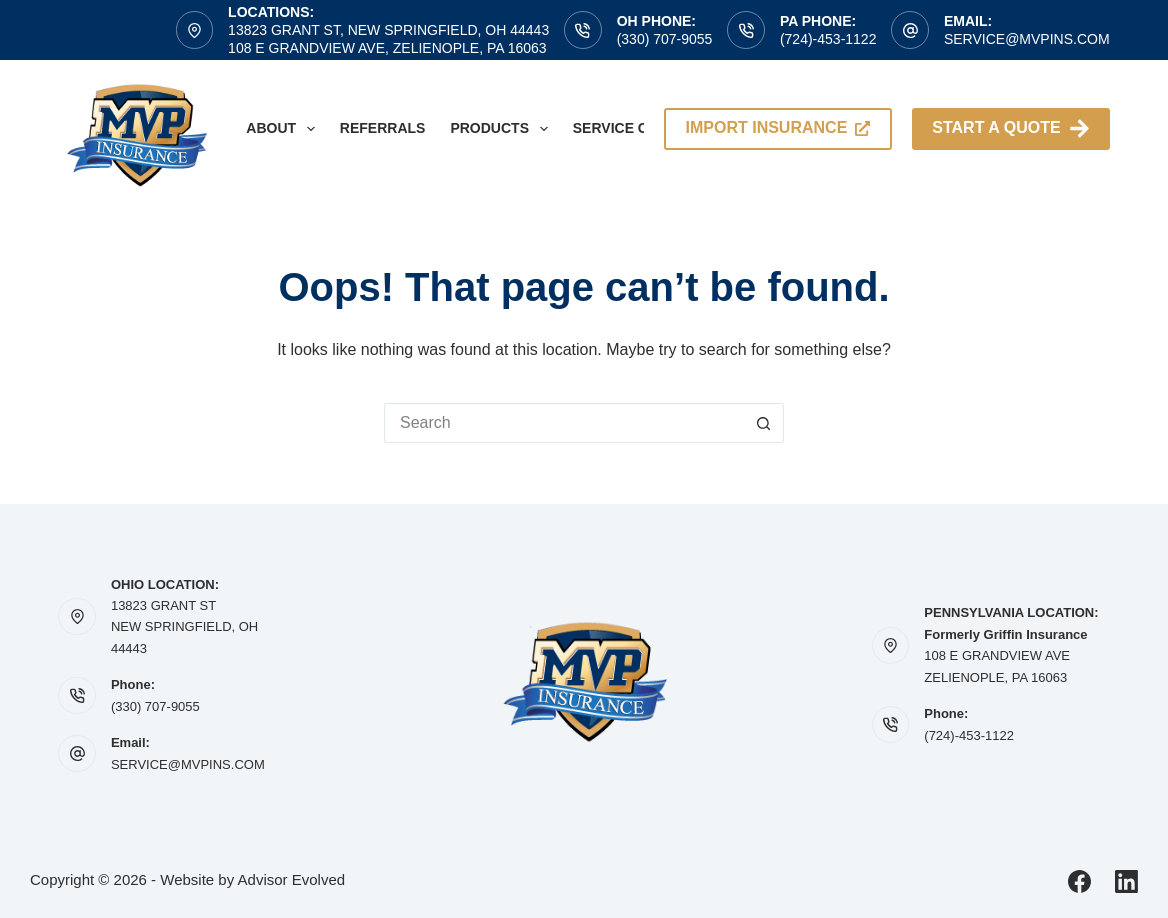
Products (502, 129)
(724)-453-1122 (828, 39)
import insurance (778, 127)
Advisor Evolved (292, 879)
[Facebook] (1079, 881)
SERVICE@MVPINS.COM (188, 764)
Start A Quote (1010, 128)
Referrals (383, 128)
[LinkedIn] (1126, 881)
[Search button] (764, 423)
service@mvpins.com (1027, 39)
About (284, 129)
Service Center (634, 128)
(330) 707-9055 (665, 39)
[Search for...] (564, 423)
